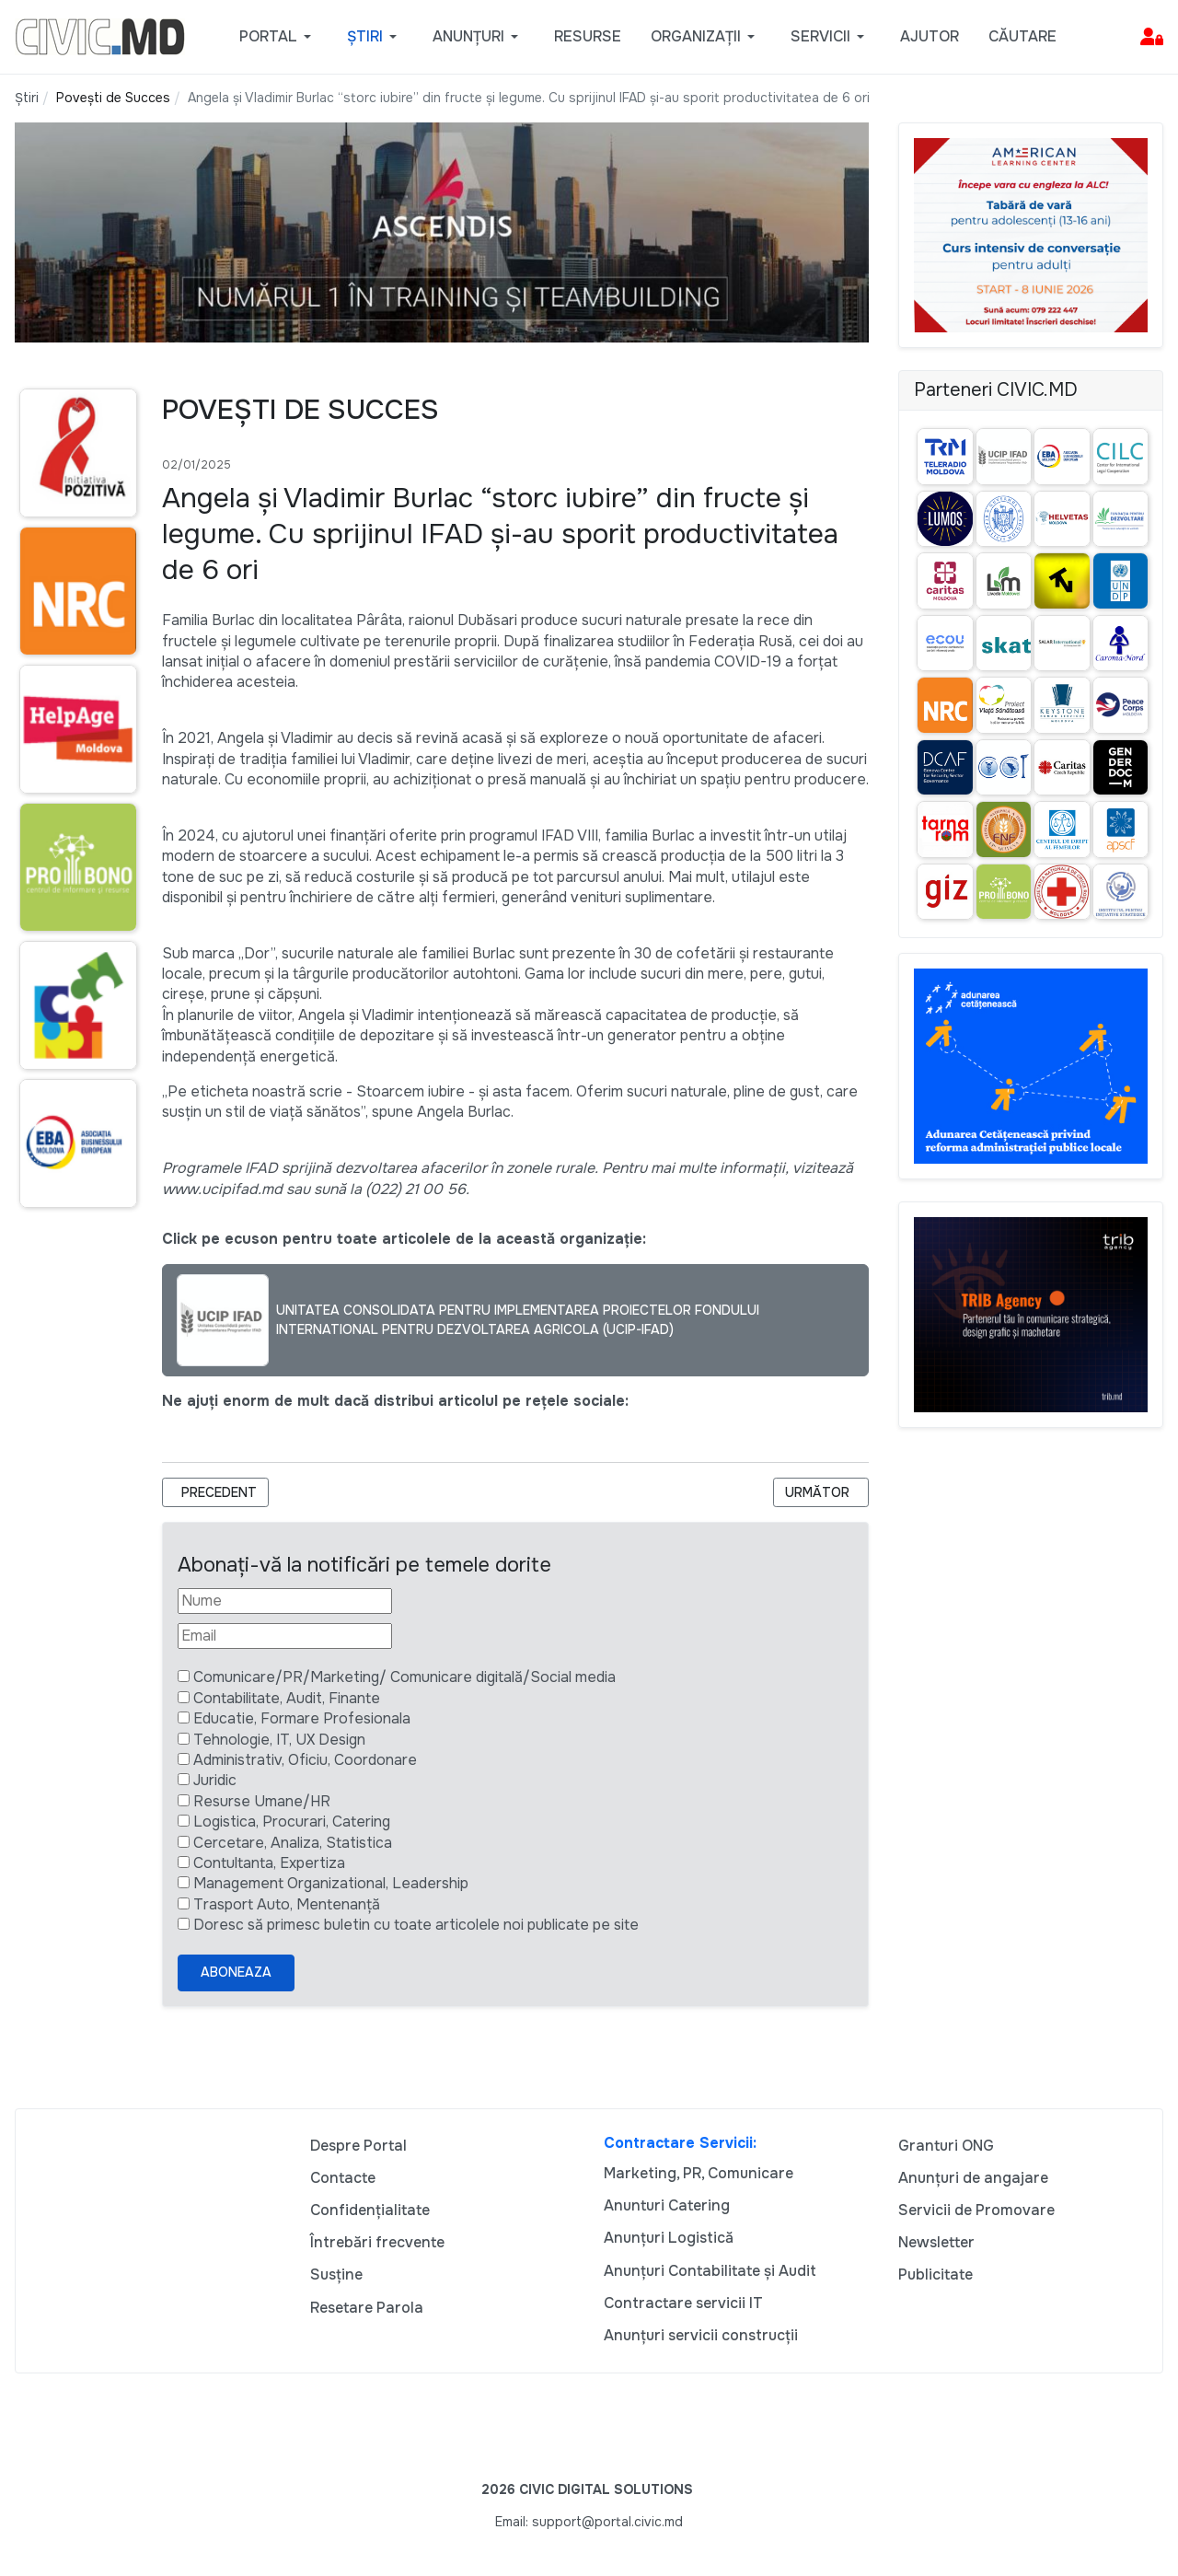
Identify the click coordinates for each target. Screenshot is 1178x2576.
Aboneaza (236, 1972)
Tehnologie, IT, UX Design (279, 1739)
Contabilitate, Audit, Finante (286, 1698)
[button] (278, 37)
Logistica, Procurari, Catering (291, 1821)
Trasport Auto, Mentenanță (286, 1904)
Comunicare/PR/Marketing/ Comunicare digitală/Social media (404, 1677)
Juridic (215, 1780)
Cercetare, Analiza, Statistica (292, 1842)
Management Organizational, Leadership (330, 1883)
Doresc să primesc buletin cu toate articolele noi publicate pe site (416, 1924)
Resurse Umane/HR (261, 1801)
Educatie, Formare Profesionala (301, 1718)
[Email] (285, 1636)
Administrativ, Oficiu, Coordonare (305, 1760)
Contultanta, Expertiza (269, 1863)
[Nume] (285, 1601)
